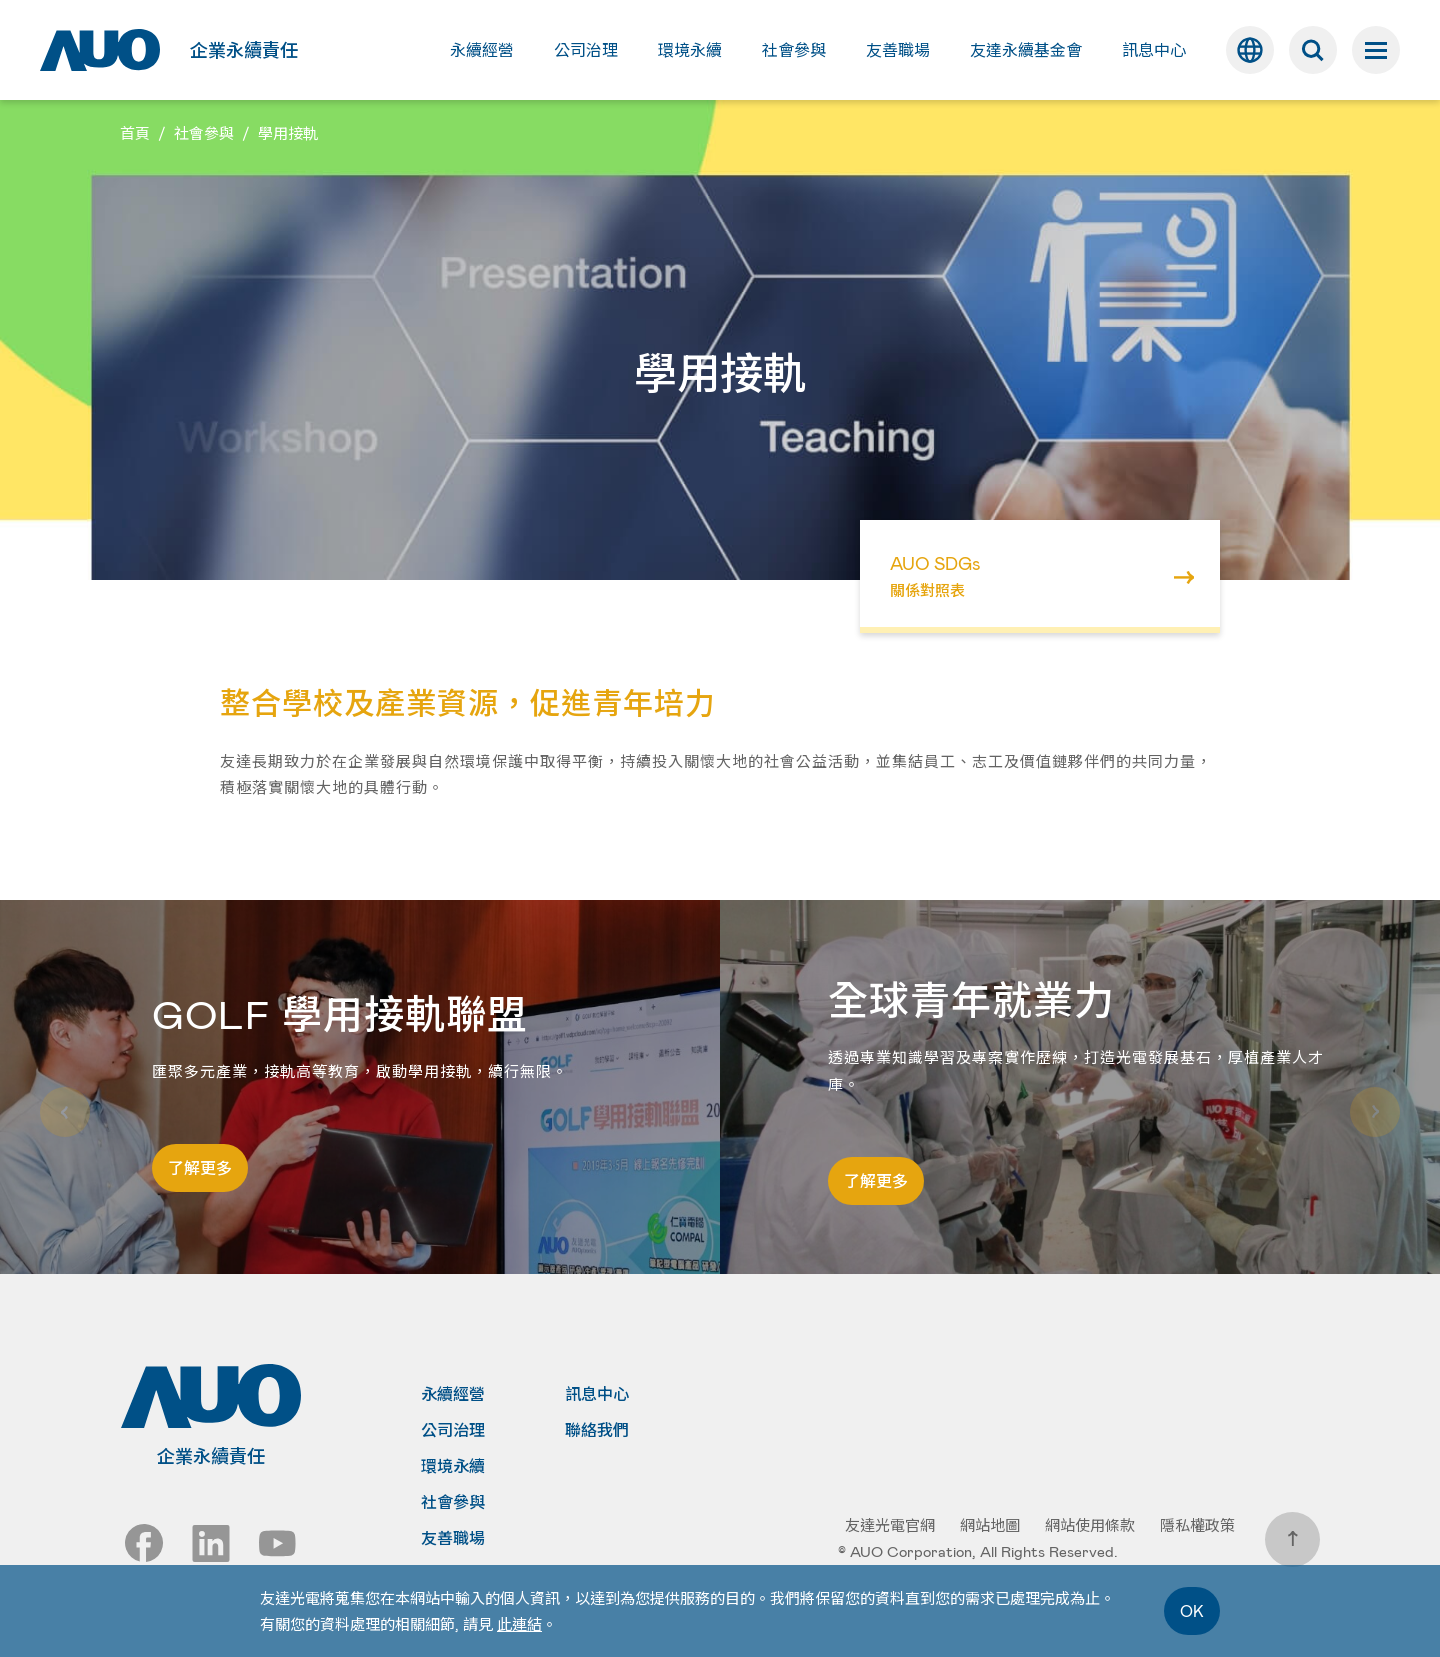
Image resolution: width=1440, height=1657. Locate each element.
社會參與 (453, 1502)
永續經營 (453, 1394)
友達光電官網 (890, 1525)
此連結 (519, 1624)
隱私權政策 (1197, 1525)
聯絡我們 (597, 1430)
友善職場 (453, 1538)
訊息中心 (597, 1394)
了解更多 (200, 1167)
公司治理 (453, 1430)
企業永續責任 (244, 50)
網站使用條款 (1090, 1525)
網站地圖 (990, 1525)
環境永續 (453, 1466)
